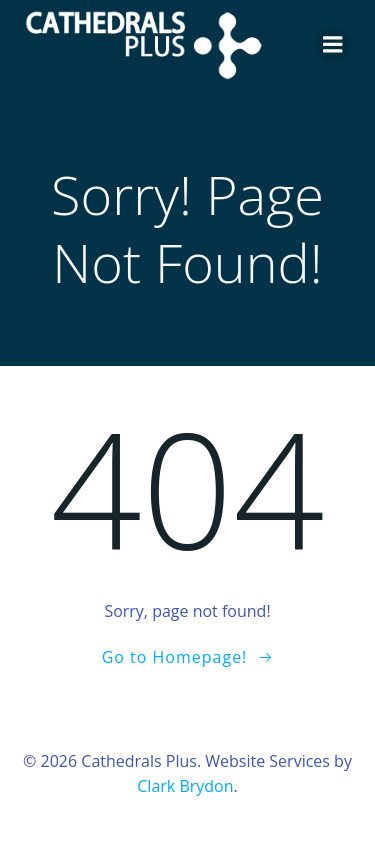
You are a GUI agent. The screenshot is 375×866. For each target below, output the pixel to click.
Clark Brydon (185, 786)
